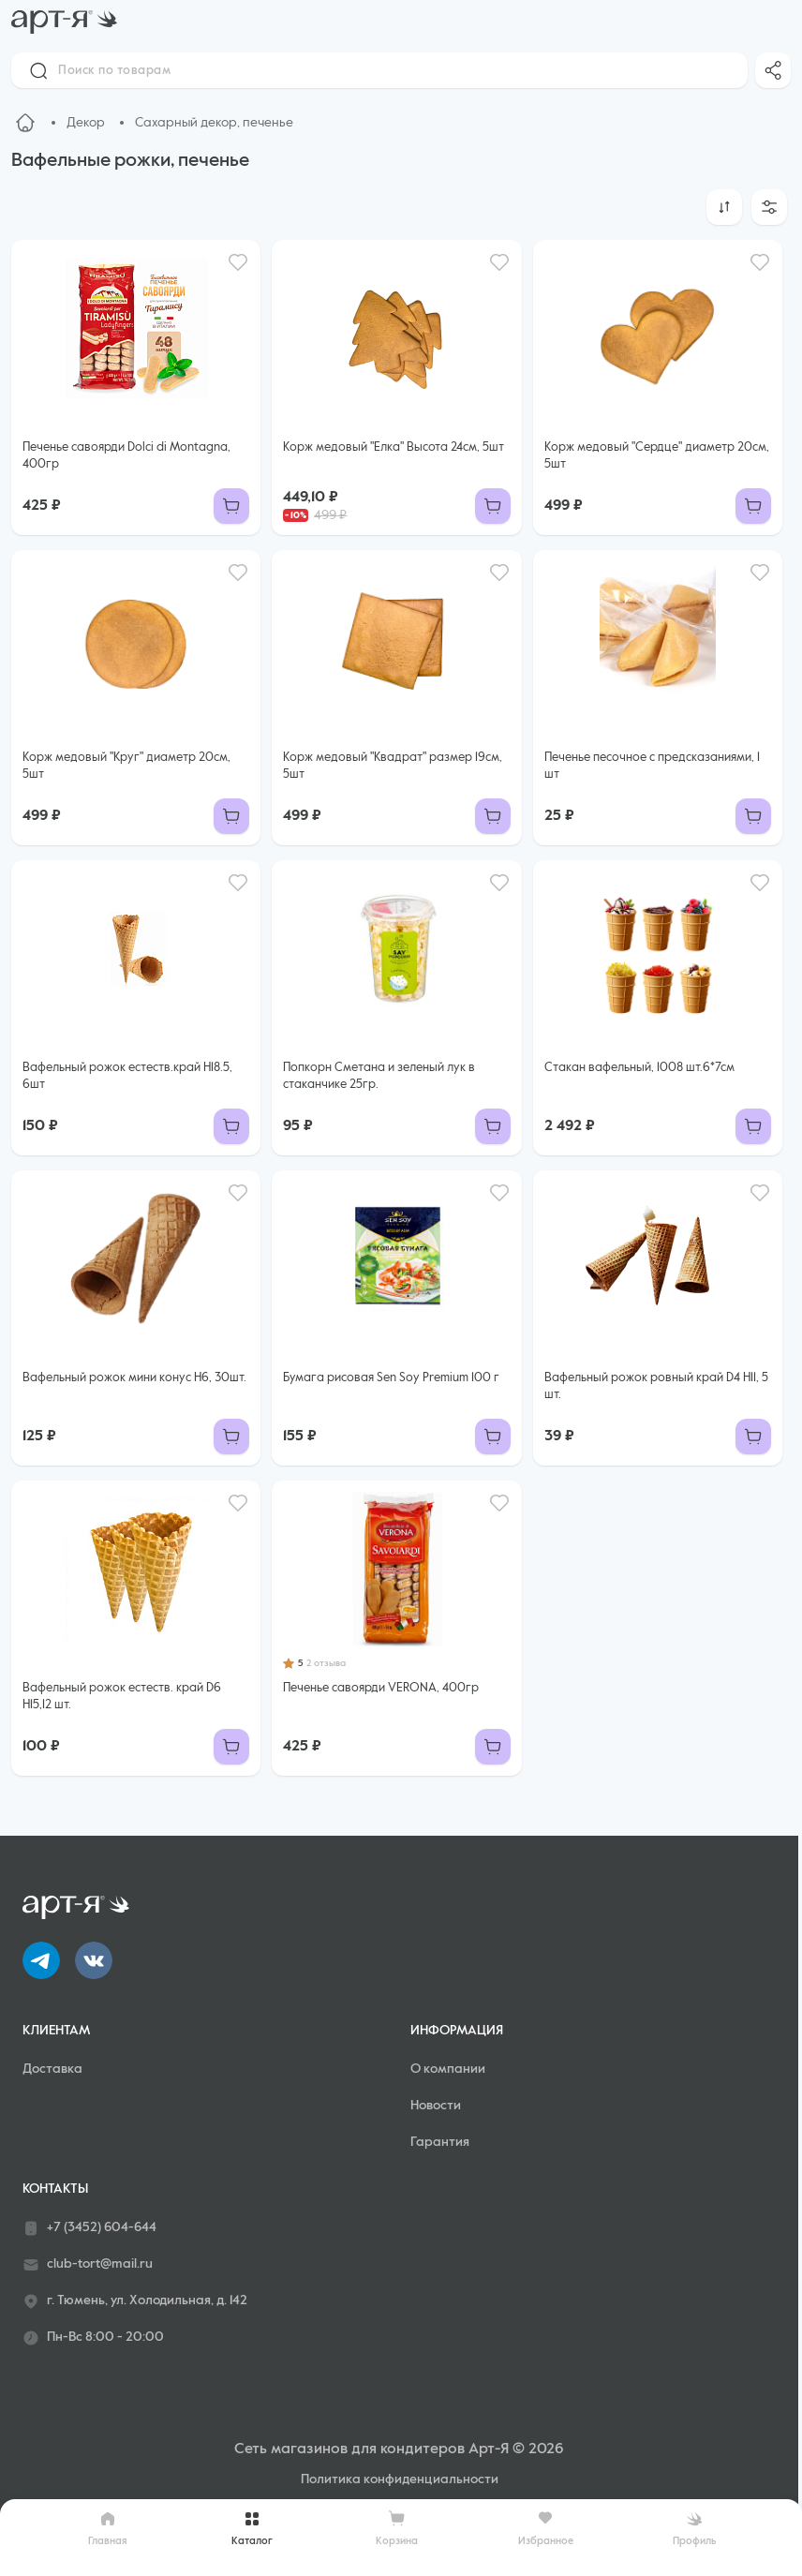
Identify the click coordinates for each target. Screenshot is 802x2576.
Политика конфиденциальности (399, 2479)
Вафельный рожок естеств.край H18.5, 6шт (127, 1076)
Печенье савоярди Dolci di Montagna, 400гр (126, 455)
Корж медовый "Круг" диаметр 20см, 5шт (126, 766)
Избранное (545, 2527)
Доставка (52, 2069)
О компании (447, 2069)
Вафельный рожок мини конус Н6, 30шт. (134, 1378)
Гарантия (439, 2142)
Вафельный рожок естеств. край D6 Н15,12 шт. (121, 1696)
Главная (107, 2528)
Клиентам (56, 2030)
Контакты (55, 2189)
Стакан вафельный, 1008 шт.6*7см (639, 1068)
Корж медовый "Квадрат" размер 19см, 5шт (392, 766)
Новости (435, 2105)
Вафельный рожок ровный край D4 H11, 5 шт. (656, 1386)
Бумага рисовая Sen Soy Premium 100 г (391, 1378)
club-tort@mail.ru (87, 2264)
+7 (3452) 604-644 (89, 2228)
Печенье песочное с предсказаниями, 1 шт (652, 766)
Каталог (252, 2528)
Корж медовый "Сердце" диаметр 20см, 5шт (656, 455)
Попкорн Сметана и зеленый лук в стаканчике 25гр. (379, 1076)
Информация (456, 2030)
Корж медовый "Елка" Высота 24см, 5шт (393, 447)
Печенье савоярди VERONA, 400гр (381, 1688)
